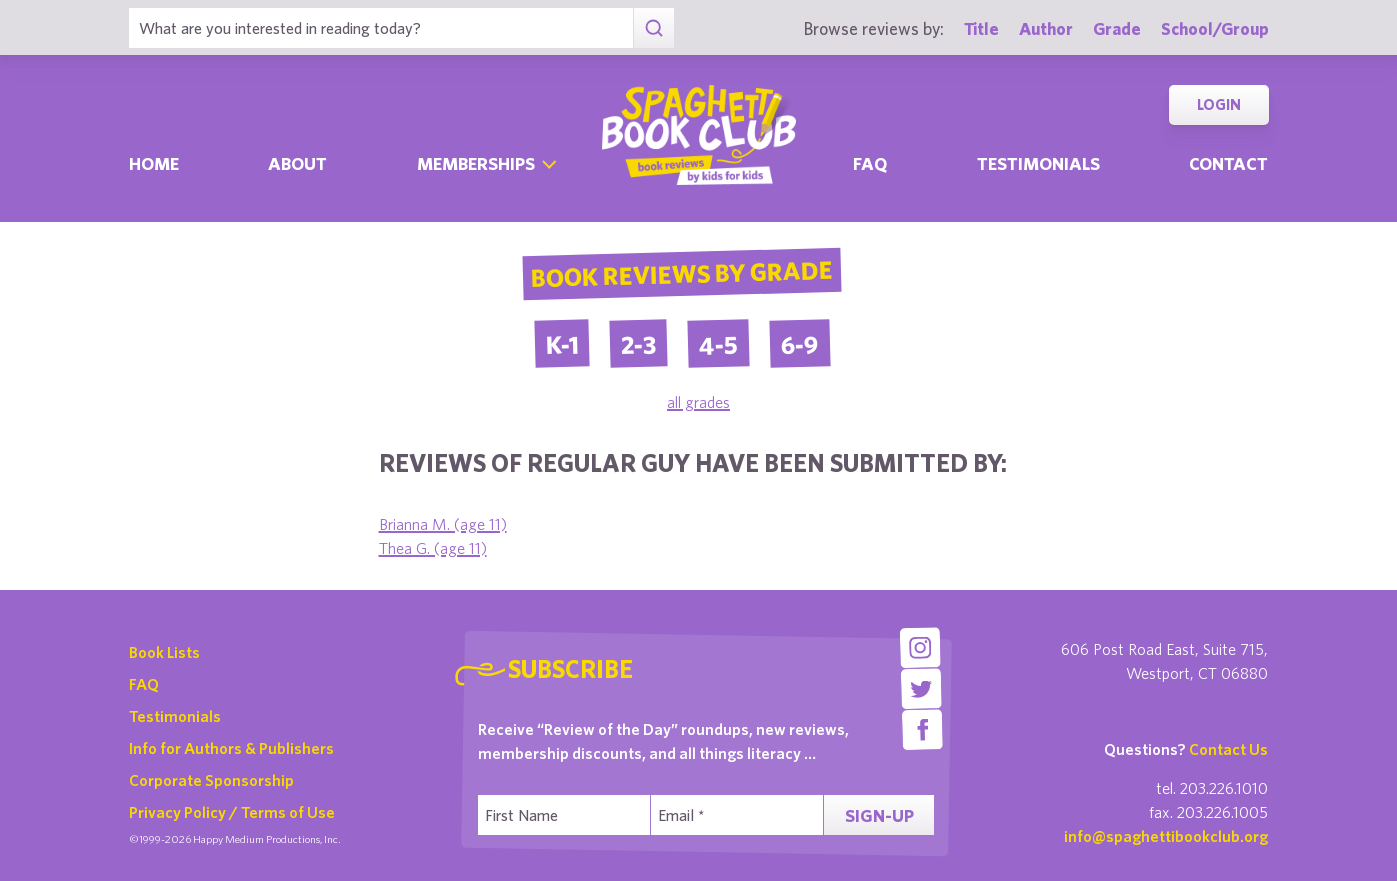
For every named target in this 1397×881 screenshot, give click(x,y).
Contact (1228, 163)
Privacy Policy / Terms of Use (232, 812)
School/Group (1215, 28)
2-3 (638, 344)
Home (154, 163)
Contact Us (1228, 749)
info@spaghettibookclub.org (1166, 836)
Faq (870, 163)
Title (981, 28)
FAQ (144, 684)
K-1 (561, 344)
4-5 (718, 344)
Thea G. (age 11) (433, 548)
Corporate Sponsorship (211, 780)
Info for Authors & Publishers (231, 748)
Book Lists (164, 652)
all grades (698, 402)
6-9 (799, 344)
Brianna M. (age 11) (443, 524)
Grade (1117, 28)
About (297, 163)
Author (1046, 28)
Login (1219, 104)
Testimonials (1038, 163)
